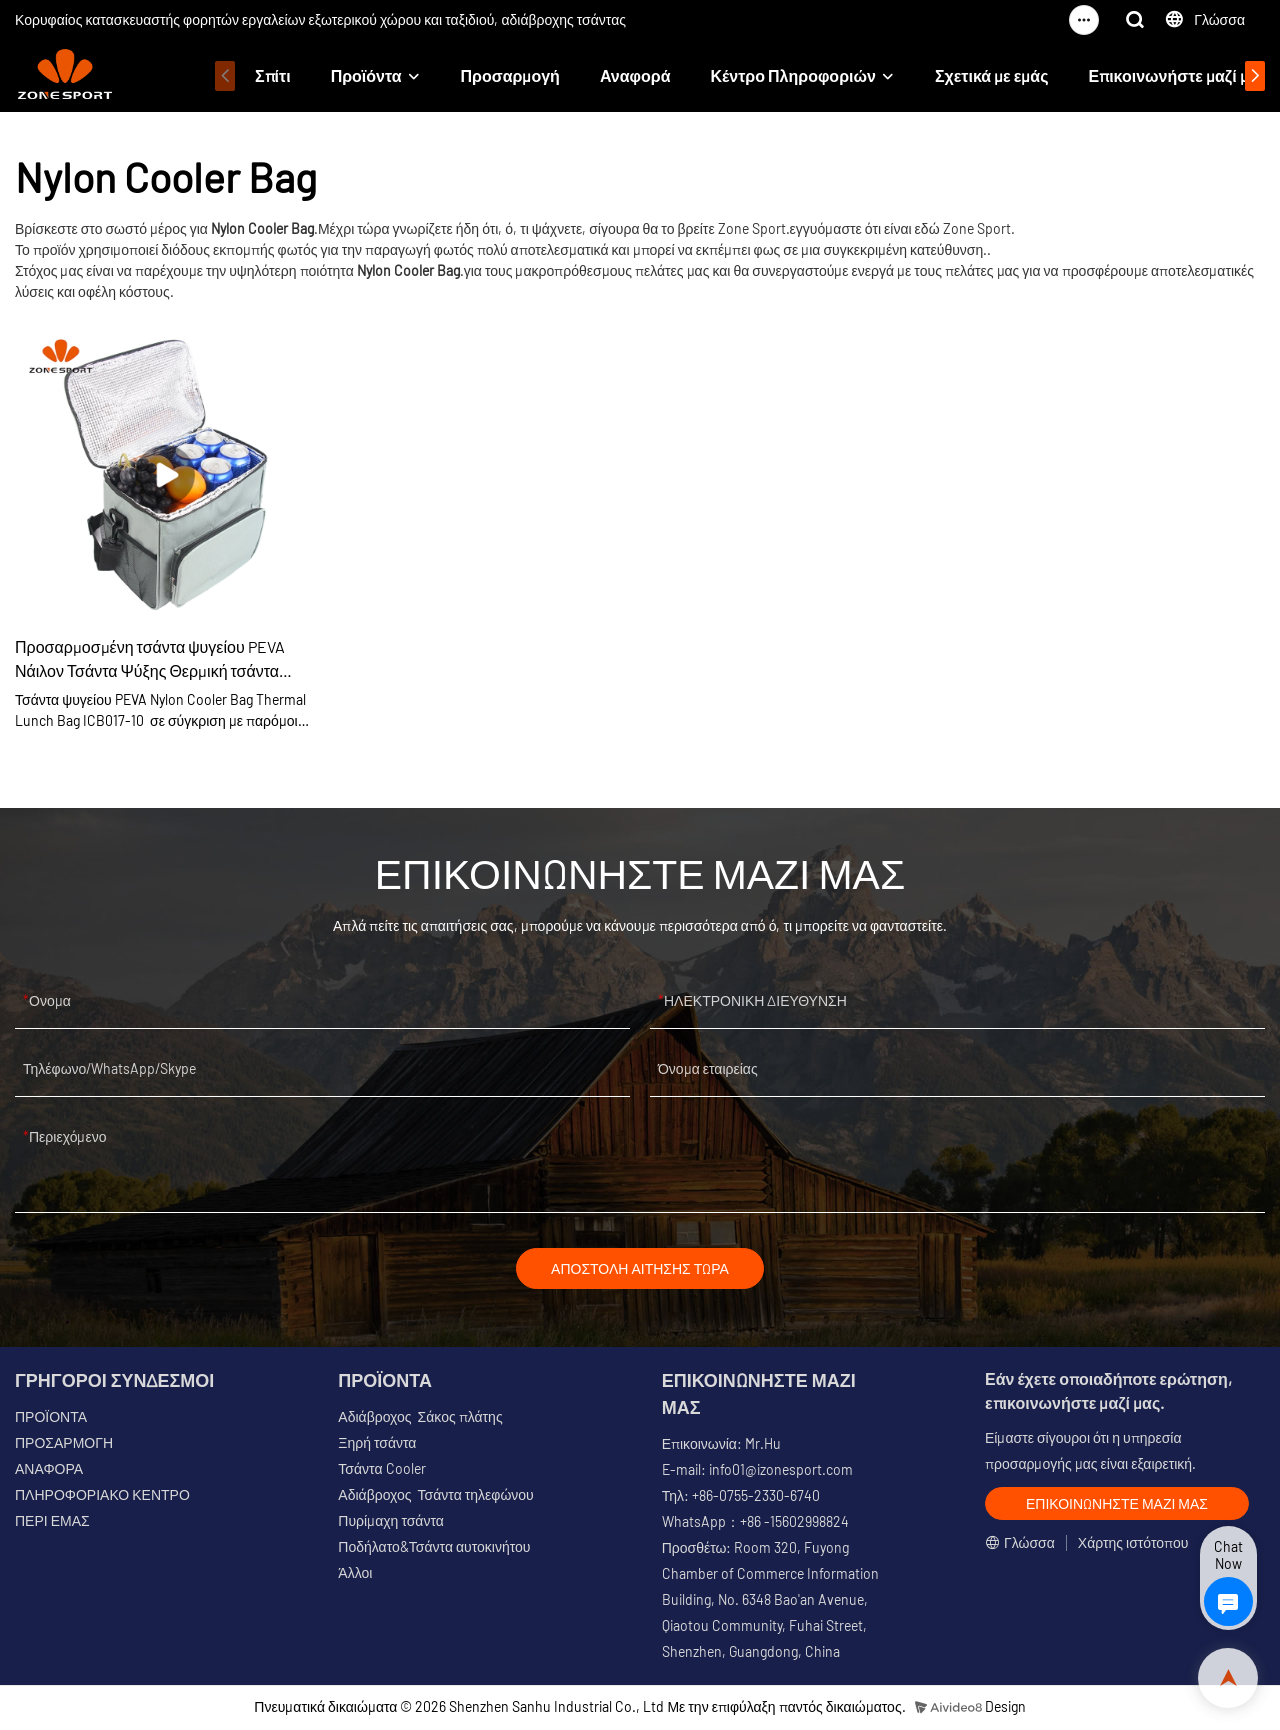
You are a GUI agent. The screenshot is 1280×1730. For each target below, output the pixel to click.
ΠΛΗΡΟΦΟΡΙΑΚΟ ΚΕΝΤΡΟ (102, 1497)
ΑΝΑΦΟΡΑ (49, 1471)
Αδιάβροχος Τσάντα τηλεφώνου (435, 1497)
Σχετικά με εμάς (992, 75)
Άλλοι (355, 1575)
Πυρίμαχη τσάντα (391, 1523)
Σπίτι (273, 75)
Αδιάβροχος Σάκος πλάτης (420, 1419)
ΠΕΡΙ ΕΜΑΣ (52, 1523)
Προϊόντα (366, 75)
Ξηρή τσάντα (377, 1445)
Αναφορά (635, 75)
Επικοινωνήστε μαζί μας (1177, 75)
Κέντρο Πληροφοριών (793, 75)
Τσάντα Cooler (381, 1471)
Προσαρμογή (510, 75)
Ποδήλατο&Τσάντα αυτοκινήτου (434, 1549)
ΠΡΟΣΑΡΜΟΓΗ (64, 1445)
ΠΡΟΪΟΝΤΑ (51, 1419)
